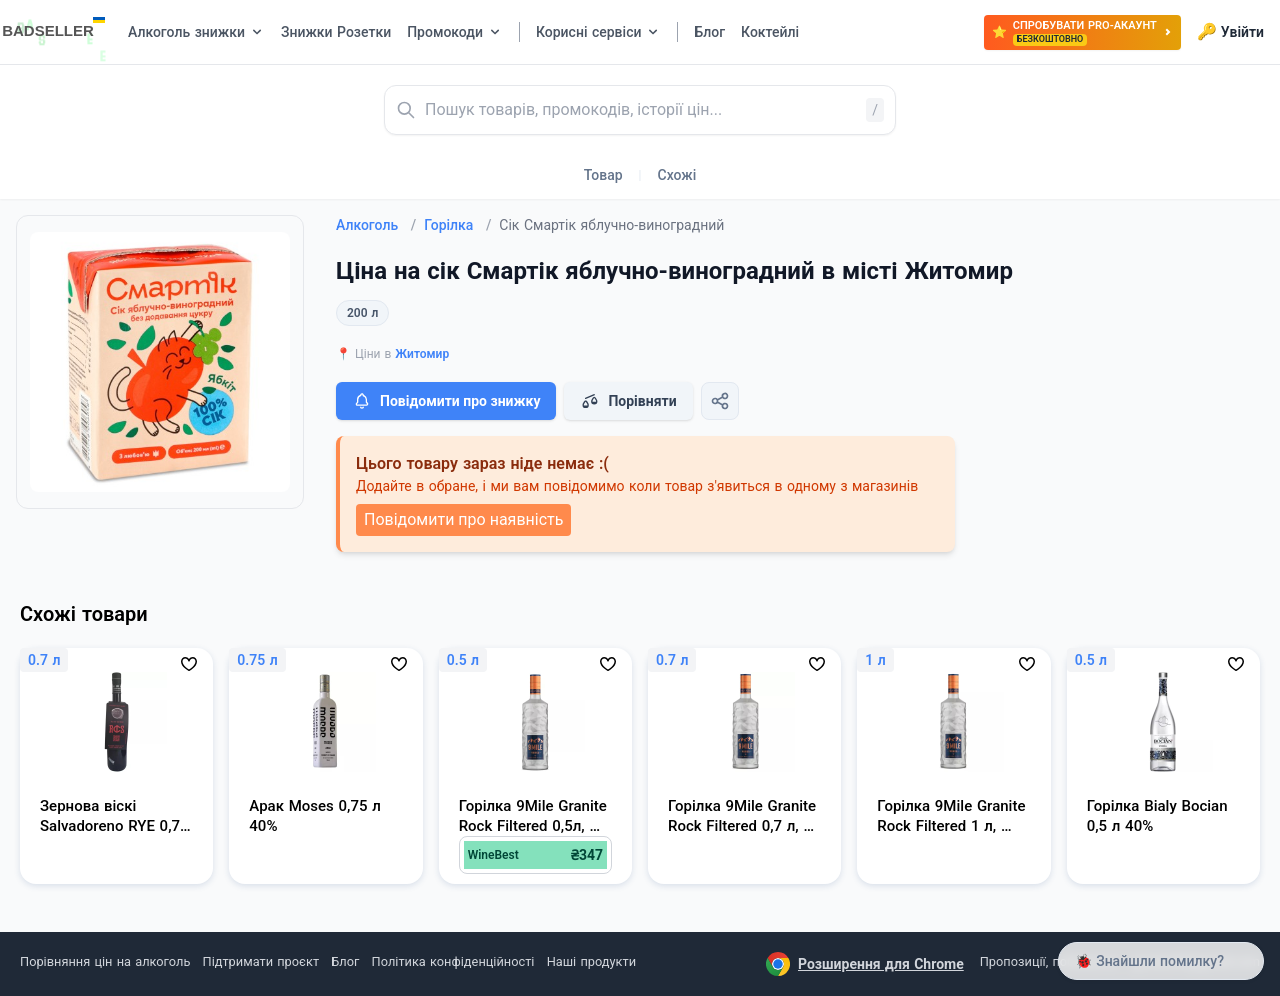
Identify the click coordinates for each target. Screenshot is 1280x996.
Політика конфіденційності (453, 961)
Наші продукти (591, 961)
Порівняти (628, 401)
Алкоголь (376, 225)
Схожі (677, 175)
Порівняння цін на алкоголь (105, 961)
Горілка (457, 225)
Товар (603, 175)
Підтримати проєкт (261, 961)
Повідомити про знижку (446, 401)
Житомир (422, 354)
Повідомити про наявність (463, 519)
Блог (345, 961)
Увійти (1230, 32)
